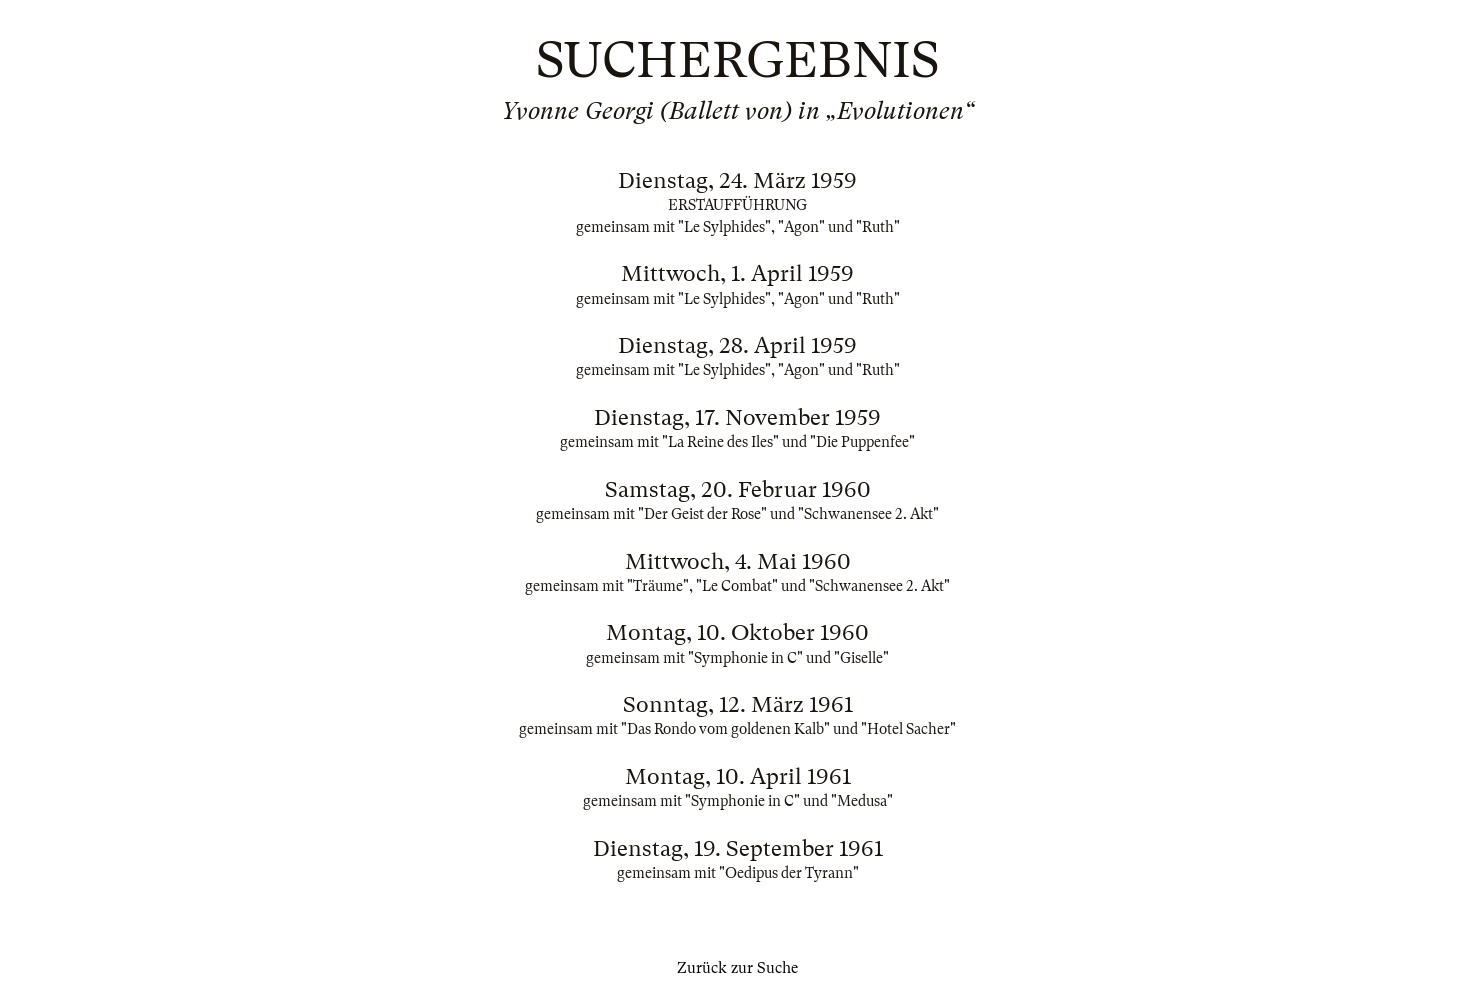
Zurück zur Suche (737, 968)
